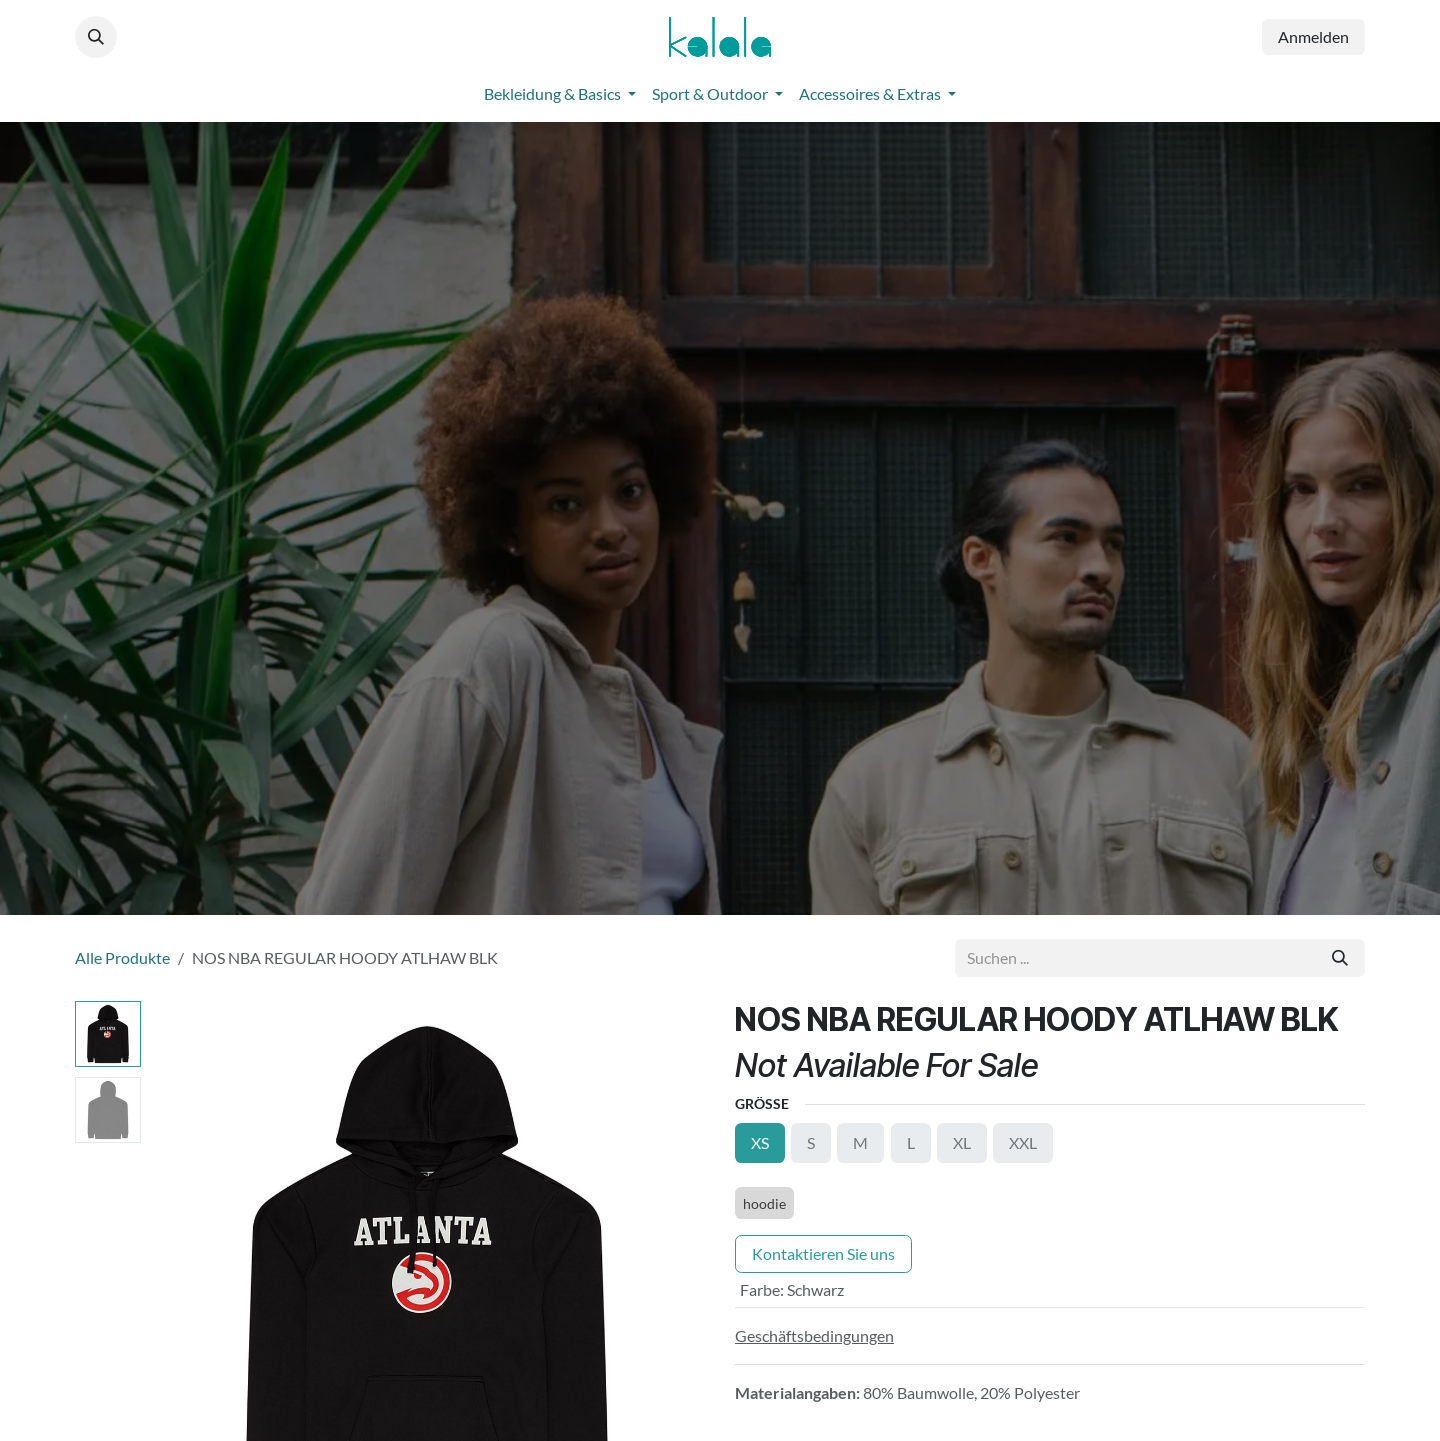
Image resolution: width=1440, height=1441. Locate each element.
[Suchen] (1340, 958)
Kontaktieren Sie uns (823, 1253)
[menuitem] (560, 94)
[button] (96, 37)
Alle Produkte (122, 957)
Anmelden (1313, 36)
